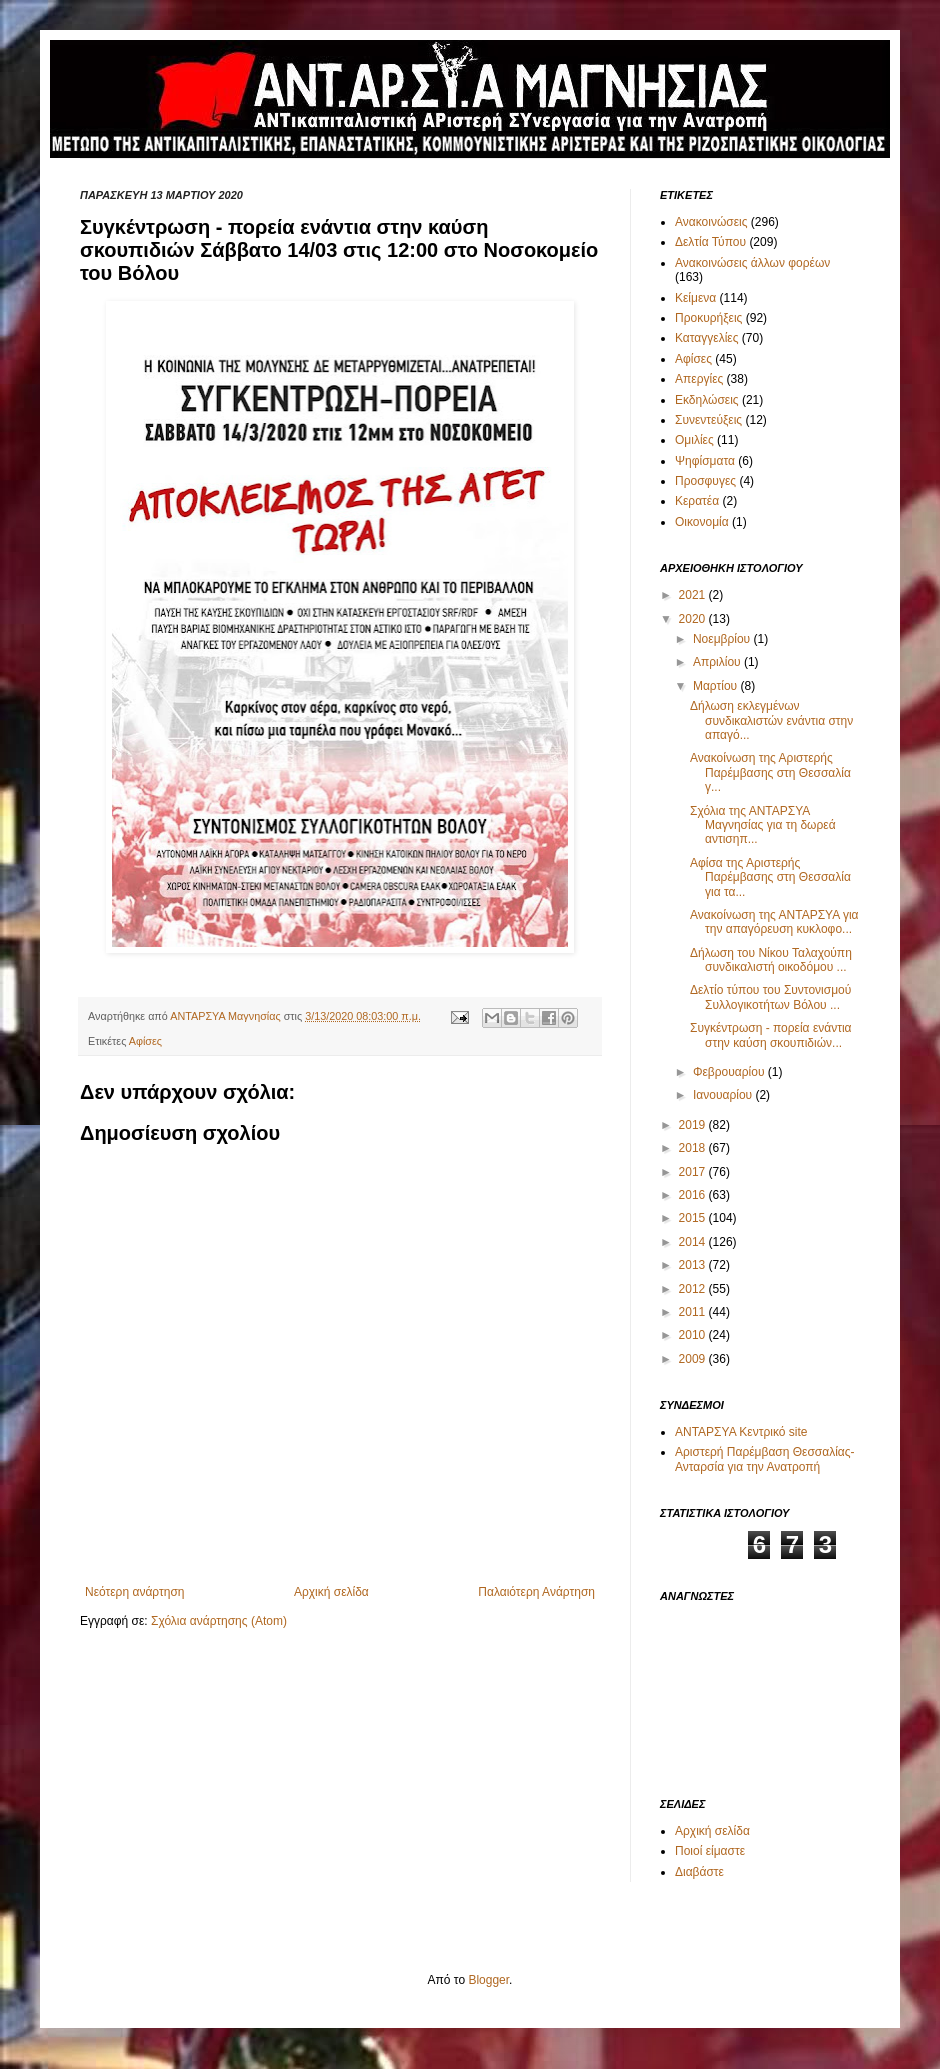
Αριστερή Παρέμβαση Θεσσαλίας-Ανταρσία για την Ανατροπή (765, 1459)
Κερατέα (697, 501)
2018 (694, 1148)
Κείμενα (695, 298)
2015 (694, 1218)
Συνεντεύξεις (708, 420)
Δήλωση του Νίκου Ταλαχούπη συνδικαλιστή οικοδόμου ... (771, 960)
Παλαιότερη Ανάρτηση (536, 1592)
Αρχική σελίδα (331, 1592)
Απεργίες (699, 379)
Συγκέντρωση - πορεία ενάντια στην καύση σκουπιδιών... (771, 1035)
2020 (694, 619)
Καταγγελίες (706, 338)
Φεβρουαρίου (730, 1072)
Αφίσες (145, 1041)
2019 (694, 1125)
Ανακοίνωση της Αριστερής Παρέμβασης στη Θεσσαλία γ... (770, 772)
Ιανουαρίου (724, 1095)
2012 (694, 1289)
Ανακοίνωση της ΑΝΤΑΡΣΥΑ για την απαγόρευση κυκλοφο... (774, 922)
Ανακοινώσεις (711, 222)
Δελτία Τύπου (710, 242)
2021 (694, 595)
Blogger (488, 1980)
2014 (694, 1242)
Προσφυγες (705, 481)
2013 (694, 1265)
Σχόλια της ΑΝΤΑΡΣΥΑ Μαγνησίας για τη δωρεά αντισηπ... (763, 825)
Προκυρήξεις (708, 318)
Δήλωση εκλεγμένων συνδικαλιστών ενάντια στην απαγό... (771, 720)
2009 (694, 1359)
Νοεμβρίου (723, 639)
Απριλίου (718, 662)
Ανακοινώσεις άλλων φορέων (752, 263)
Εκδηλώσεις (707, 400)
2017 (694, 1172)
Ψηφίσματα (705, 461)
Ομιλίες (694, 440)
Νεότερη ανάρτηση (134, 1592)
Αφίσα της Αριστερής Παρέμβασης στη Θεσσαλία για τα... (770, 877)
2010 (694, 1335)
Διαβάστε (699, 1872)
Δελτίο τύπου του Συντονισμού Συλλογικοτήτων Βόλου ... (770, 997)
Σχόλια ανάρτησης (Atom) (219, 1621)
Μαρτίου (717, 686)
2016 (694, 1195)
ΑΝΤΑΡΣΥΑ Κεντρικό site (741, 1432)
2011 (694, 1312)
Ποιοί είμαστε (710, 1851)
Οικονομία (702, 522)
